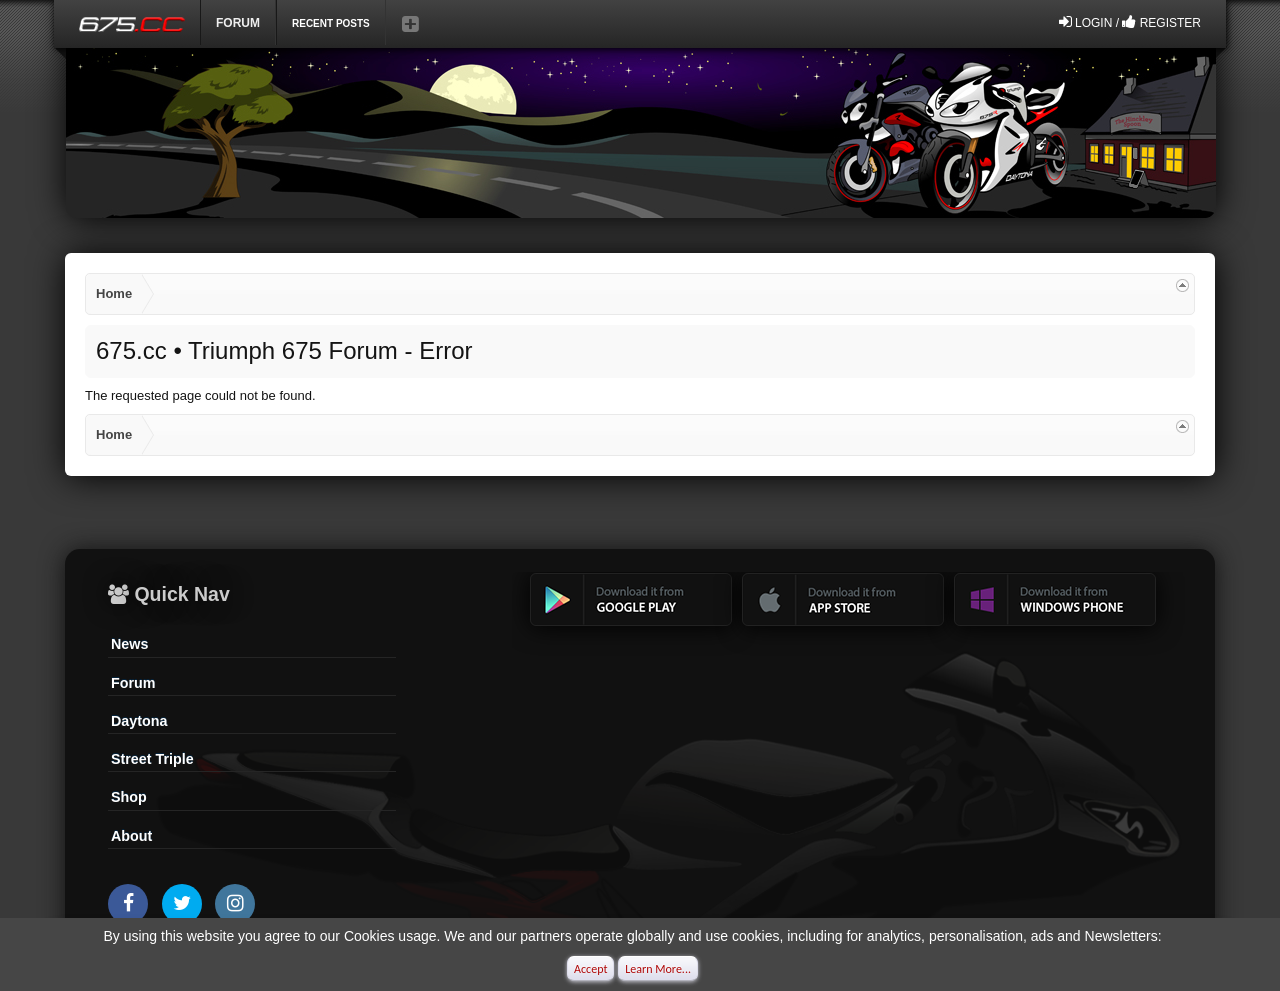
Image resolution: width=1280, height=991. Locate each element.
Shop (129, 797)
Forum (238, 23)
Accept (590, 969)
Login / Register (1130, 22)
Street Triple (152, 759)
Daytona (139, 721)
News (129, 644)
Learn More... (658, 969)
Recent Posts (331, 23)
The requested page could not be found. (200, 395)
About (131, 836)
